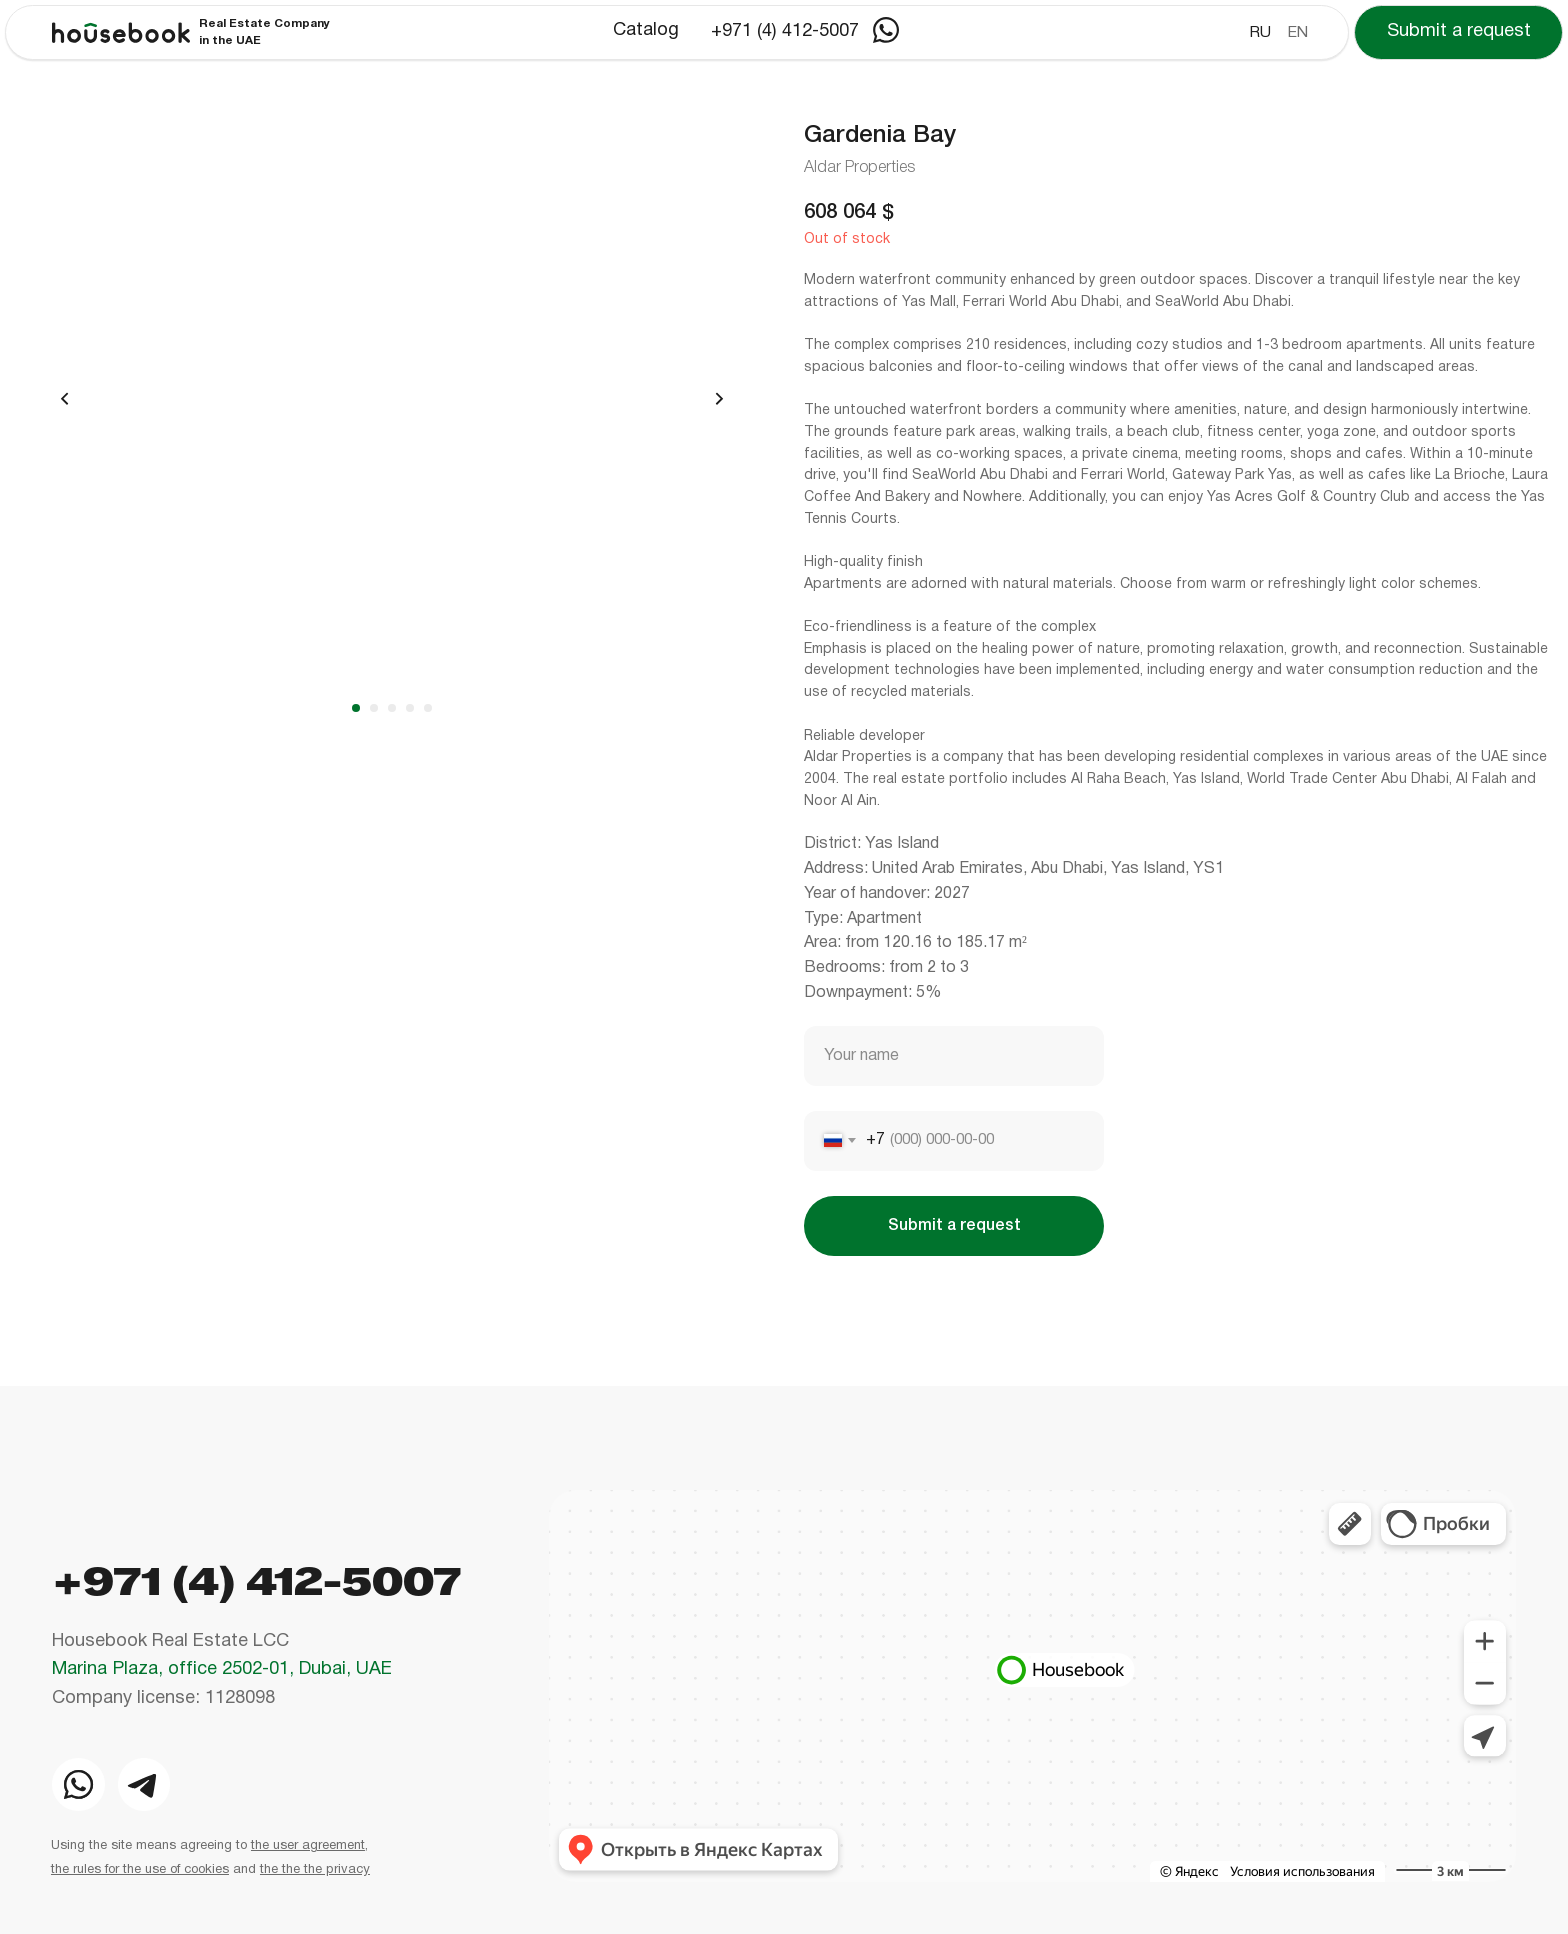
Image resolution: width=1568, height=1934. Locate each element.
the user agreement (308, 1846)
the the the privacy (315, 1870)
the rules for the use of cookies (140, 1870)
